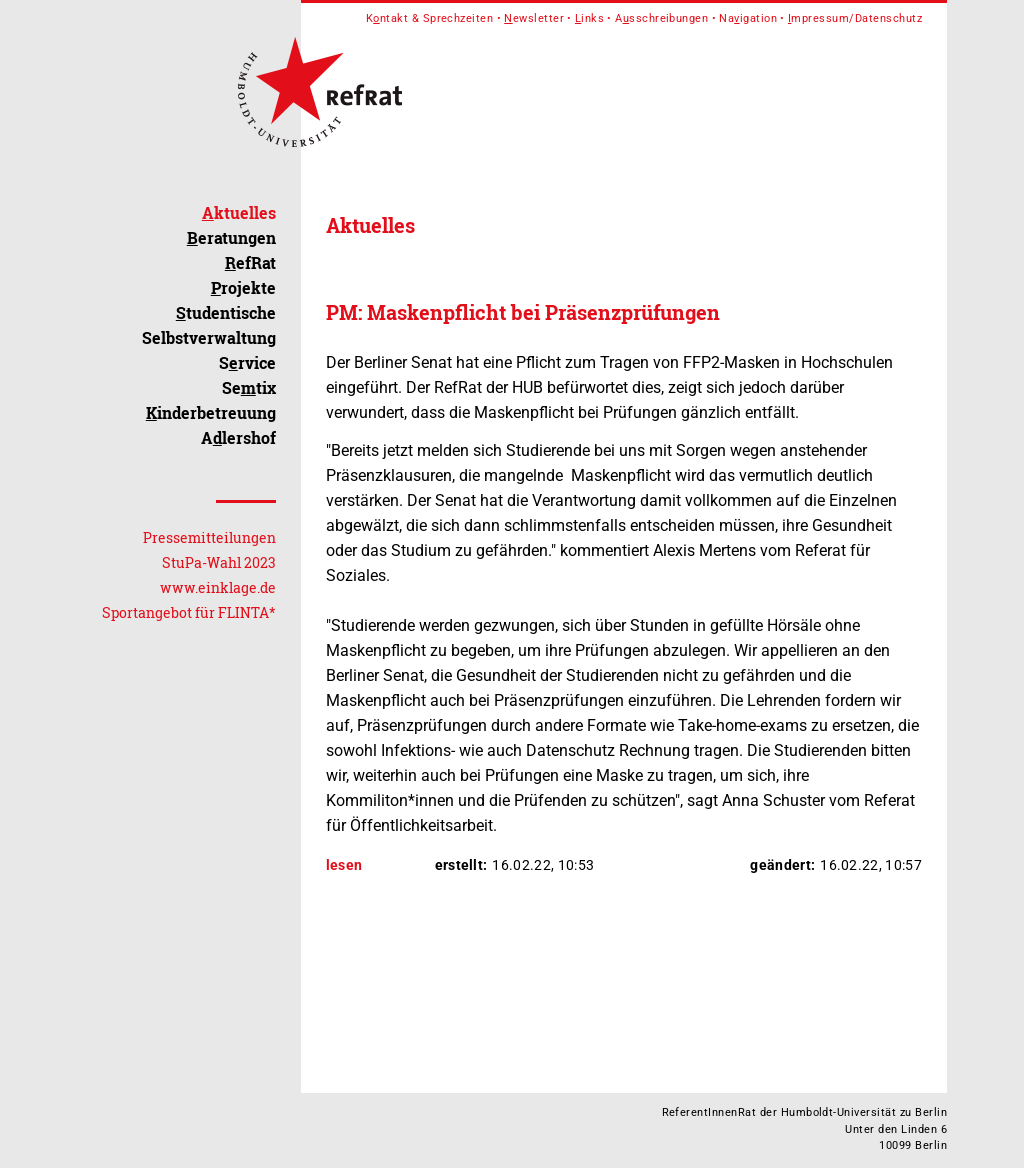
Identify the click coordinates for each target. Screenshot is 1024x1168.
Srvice (247, 362)
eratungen (231, 237)
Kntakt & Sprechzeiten (430, 18)
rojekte (243, 287)
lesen (344, 865)
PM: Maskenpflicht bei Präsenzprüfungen (523, 312)
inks (589, 18)
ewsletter (534, 18)
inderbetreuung (211, 412)
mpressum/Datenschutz (855, 18)
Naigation (748, 18)
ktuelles (239, 212)
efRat (250, 262)
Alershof (238, 437)
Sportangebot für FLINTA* (189, 612)
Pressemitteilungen (209, 537)
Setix (249, 387)
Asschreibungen (661, 18)
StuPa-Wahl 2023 (219, 562)
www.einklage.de (218, 587)
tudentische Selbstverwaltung (209, 325)
